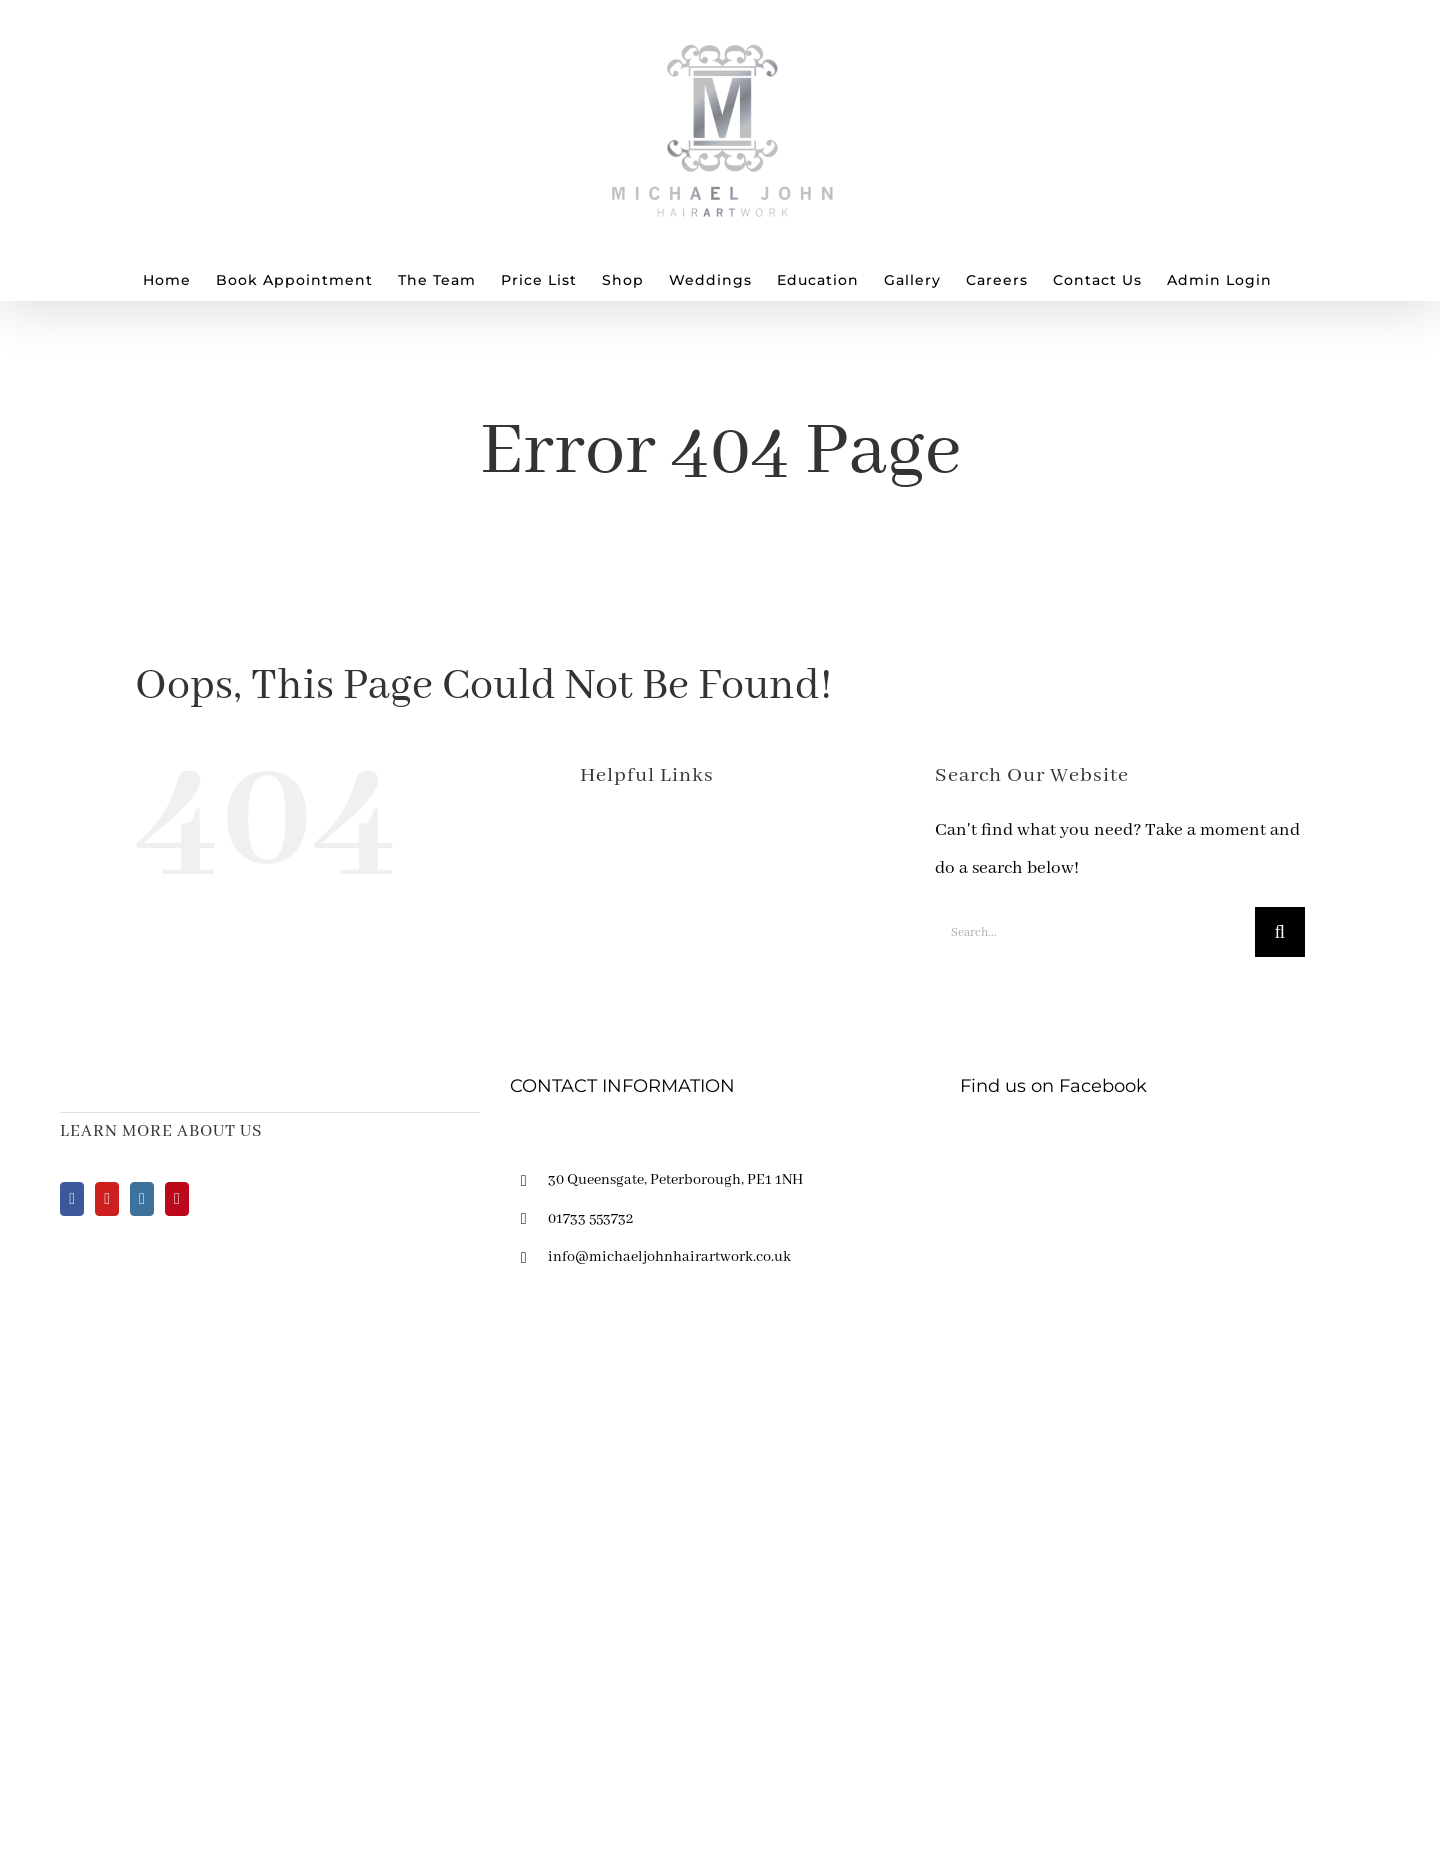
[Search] (1280, 932)
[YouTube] (107, 1199)
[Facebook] (72, 1199)
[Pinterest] (177, 1199)
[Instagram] (142, 1199)
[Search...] (1095, 932)
